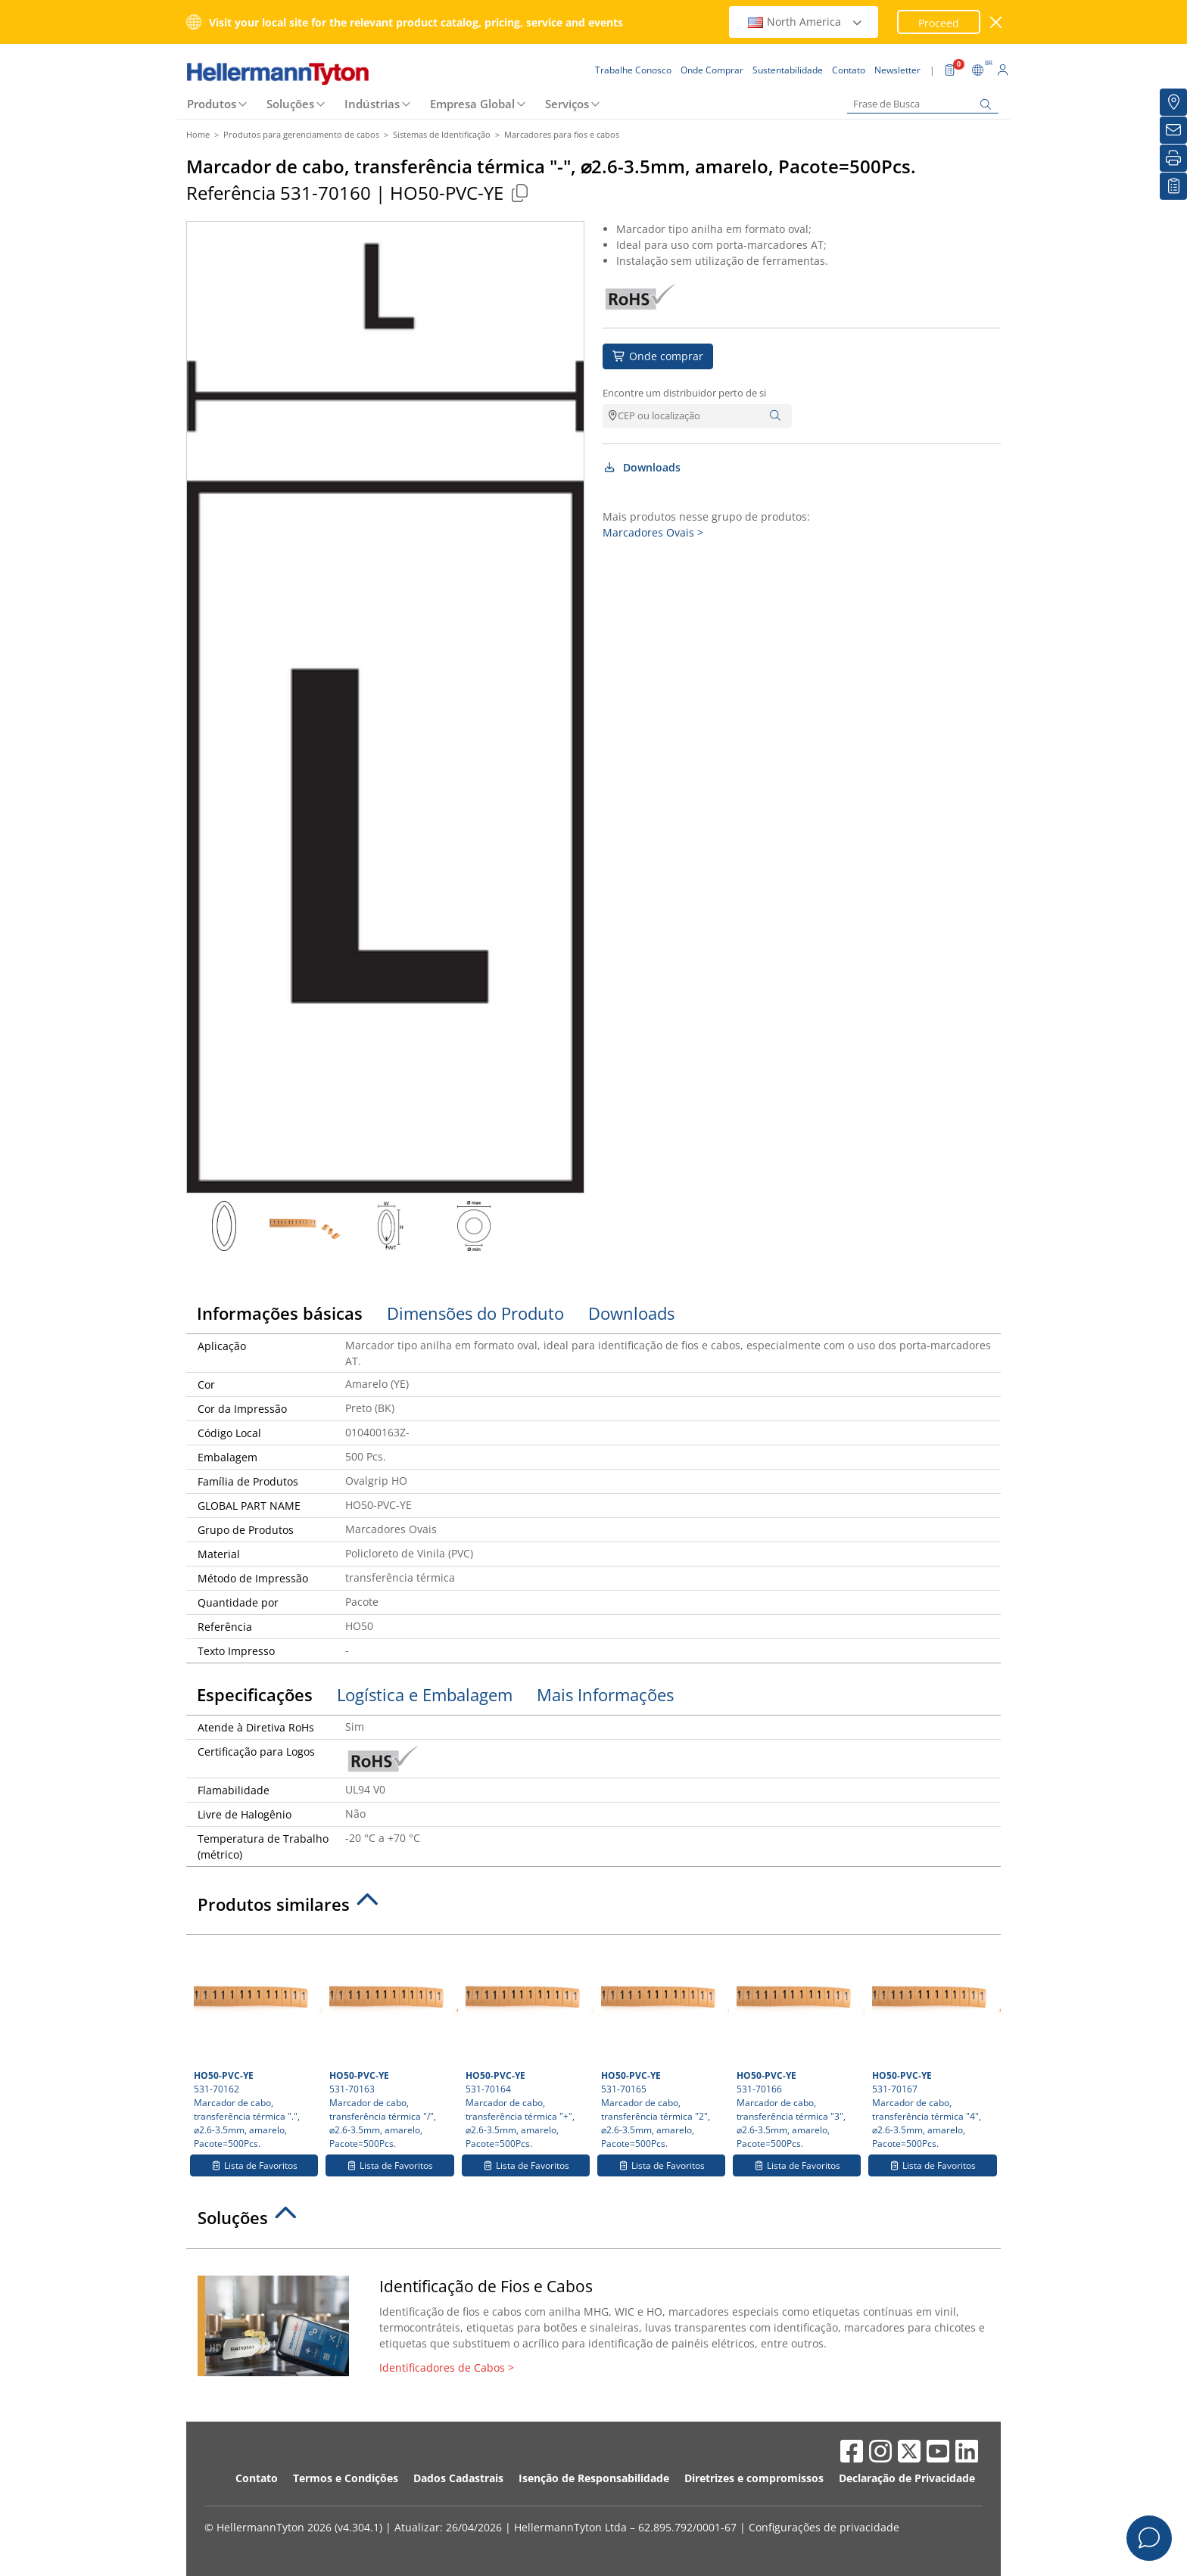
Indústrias (372, 103)
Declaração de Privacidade (907, 2478)
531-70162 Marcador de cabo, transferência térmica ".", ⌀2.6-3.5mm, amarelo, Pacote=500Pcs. (256, 2046)
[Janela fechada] (996, 22)
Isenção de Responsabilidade (594, 2478)
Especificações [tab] (255, 1694)
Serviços (567, 103)
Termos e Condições (345, 2478)
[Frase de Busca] (923, 104)
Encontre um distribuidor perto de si (684, 393)
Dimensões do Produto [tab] (475, 1313)
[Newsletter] (1173, 130)
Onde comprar (657, 356)
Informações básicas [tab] (280, 1313)
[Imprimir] (1173, 158)
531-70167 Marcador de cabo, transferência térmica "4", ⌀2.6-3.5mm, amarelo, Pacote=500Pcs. (934, 2046)
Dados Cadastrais (458, 2478)
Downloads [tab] (631, 1313)
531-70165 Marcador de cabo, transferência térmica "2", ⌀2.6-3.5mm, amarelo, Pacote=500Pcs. (663, 2046)
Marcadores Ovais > (653, 532)
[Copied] (519, 192)
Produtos (211, 103)
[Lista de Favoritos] (1173, 186)
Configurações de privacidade (824, 2527)
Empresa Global (472, 103)
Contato (256, 2478)
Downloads (642, 467)
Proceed (938, 23)
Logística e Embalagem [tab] (424, 1694)
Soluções (290, 103)
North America (805, 21)
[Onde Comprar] (1173, 102)
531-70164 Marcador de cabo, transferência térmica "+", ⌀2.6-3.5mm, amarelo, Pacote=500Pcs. (528, 2046)
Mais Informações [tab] (605, 1694)
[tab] (593, 1908)
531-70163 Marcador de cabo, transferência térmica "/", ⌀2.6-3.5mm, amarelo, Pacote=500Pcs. (391, 2046)
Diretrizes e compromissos (754, 2478)
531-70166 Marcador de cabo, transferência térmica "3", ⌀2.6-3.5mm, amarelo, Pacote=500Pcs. (799, 2046)
